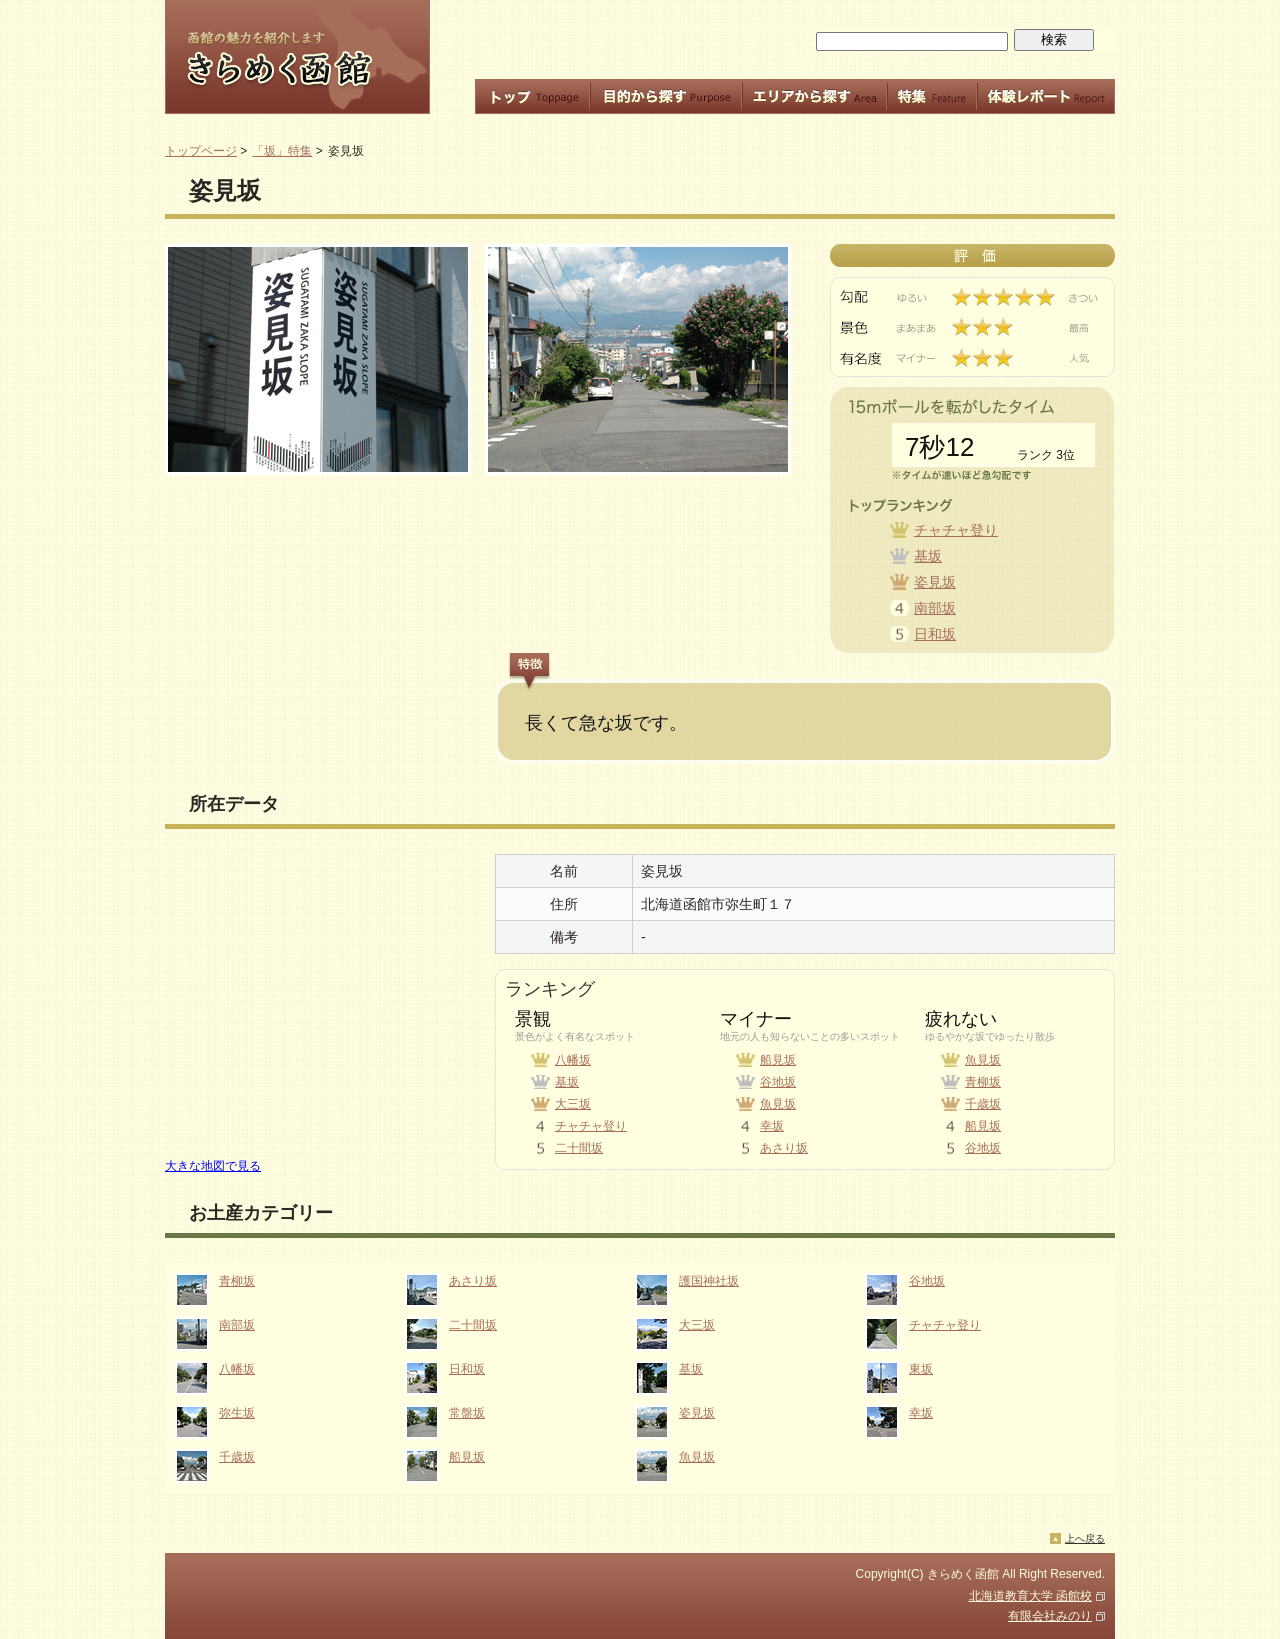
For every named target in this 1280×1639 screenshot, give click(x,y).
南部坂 (935, 608)
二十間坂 (579, 1148)
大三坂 (573, 1104)
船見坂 (778, 1060)
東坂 (921, 1369)
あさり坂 (784, 1148)
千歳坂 (983, 1104)
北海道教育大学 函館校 (1030, 1596)
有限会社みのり (1050, 1616)
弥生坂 (237, 1413)
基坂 (928, 556)
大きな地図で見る (213, 1166)
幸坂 (772, 1126)
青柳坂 (983, 1082)
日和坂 (935, 634)
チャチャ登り (956, 530)
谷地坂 (778, 1082)
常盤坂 (467, 1413)
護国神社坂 (709, 1281)
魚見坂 (778, 1104)
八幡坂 (573, 1060)
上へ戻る (1085, 1538)
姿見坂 (935, 582)
